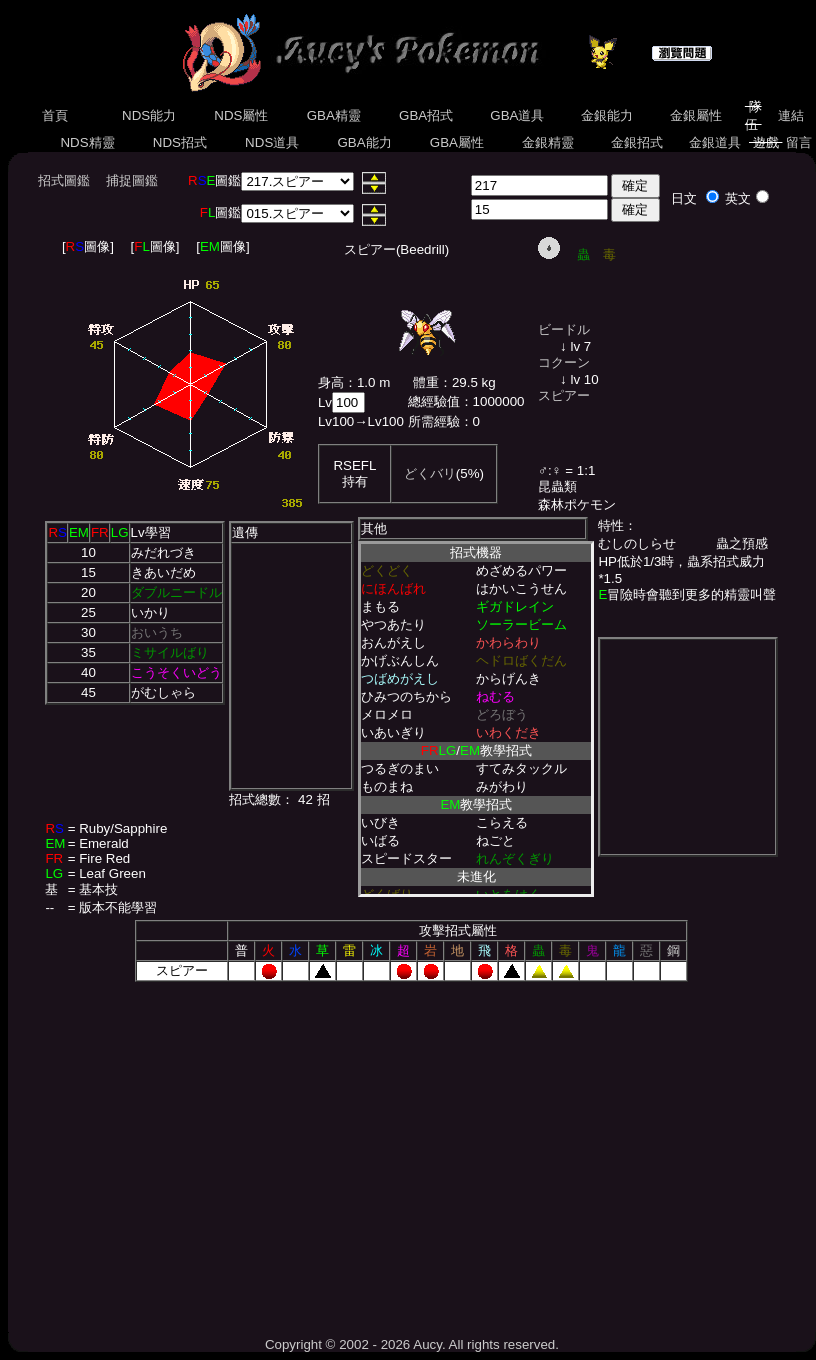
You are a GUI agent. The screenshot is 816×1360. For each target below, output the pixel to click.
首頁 (55, 115)
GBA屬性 (457, 142)
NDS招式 (180, 142)
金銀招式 (636, 142)
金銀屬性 (695, 115)
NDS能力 (149, 115)
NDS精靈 (88, 142)
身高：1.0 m (354, 382)
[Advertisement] (412, 1152)
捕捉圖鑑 (132, 180)
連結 (790, 115)
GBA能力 (365, 142)
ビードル (564, 329)
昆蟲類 (557, 486)
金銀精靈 (547, 142)
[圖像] (88, 246)
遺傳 (245, 532)
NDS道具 (272, 142)
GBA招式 (426, 115)
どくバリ (430, 473)
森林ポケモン (577, 504)
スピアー (564, 395)
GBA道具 (518, 115)
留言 (798, 142)
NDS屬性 (242, 115)
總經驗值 (434, 401)
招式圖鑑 (64, 180)
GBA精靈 (334, 115)
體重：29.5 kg (454, 382)
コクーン (564, 362)
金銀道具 (714, 142)
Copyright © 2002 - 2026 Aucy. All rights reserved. (412, 1344)
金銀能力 (606, 115)
